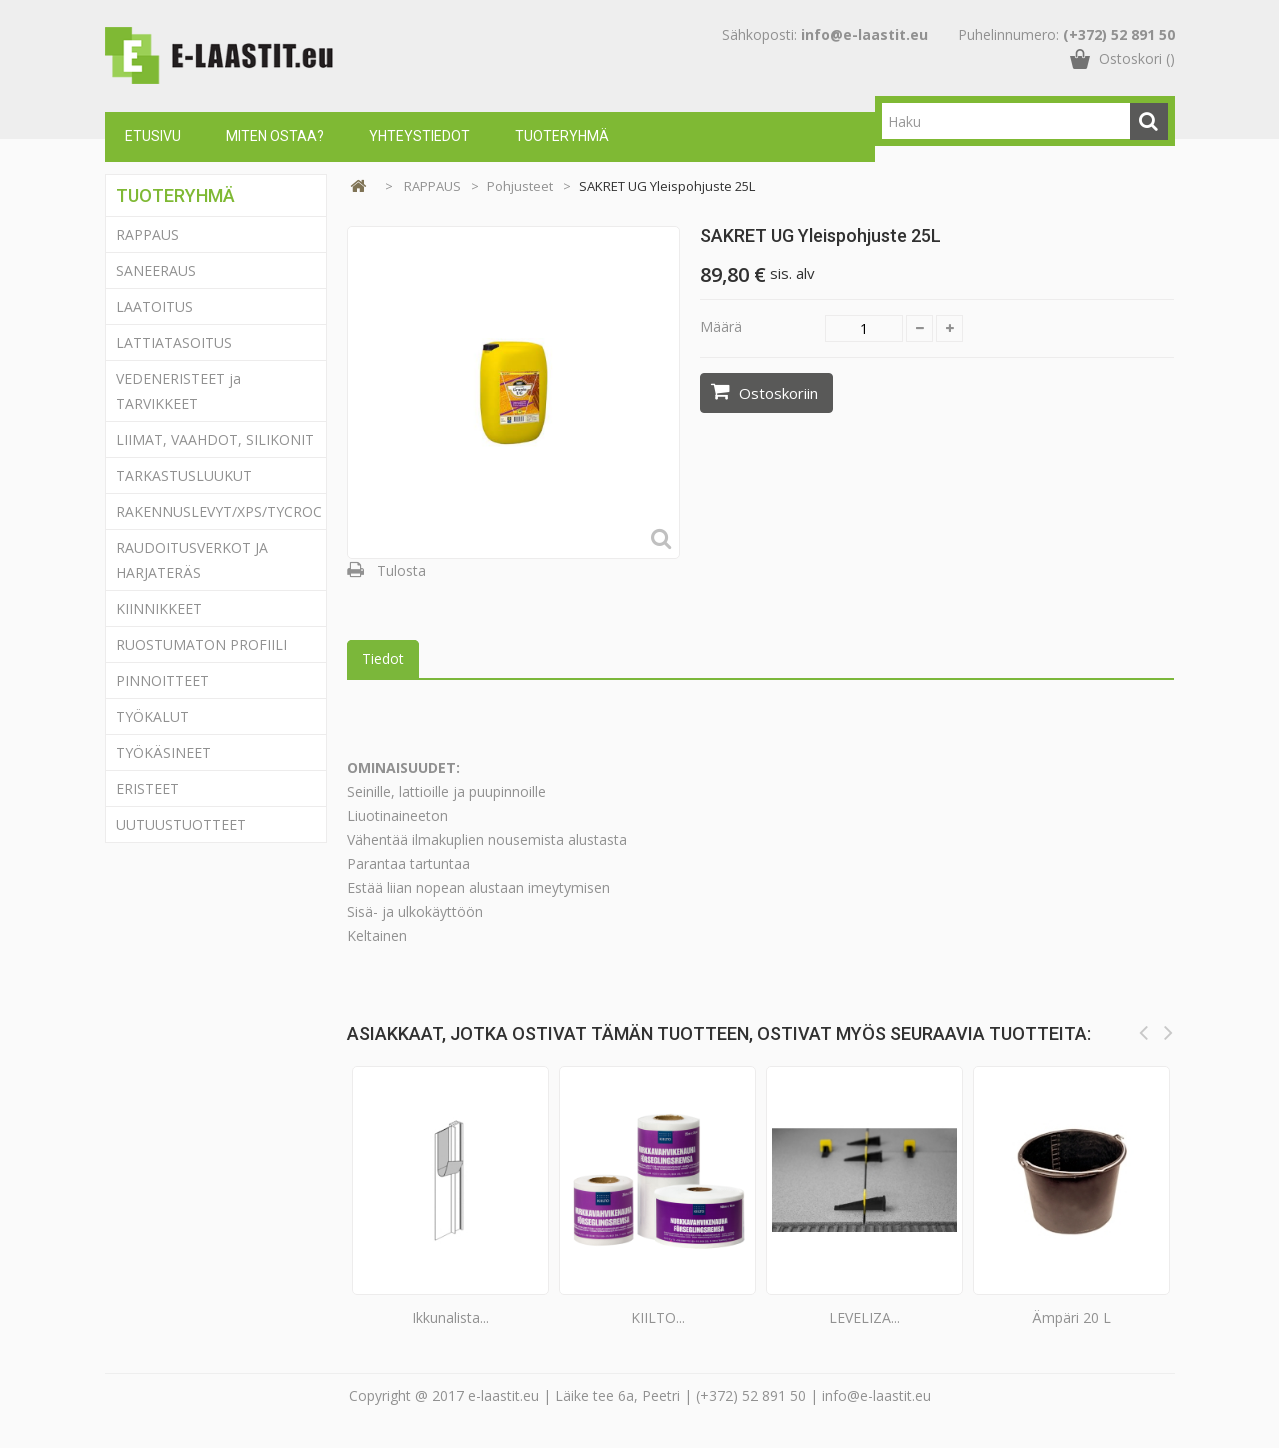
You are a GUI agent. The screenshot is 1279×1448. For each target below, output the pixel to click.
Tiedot (383, 658)
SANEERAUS (156, 270)
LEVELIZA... (864, 1317)
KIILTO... (658, 1317)
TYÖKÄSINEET (163, 752)
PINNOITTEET (162, 680)
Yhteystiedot (419, 136)
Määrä (721, 326)
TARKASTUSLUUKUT (184, 475)
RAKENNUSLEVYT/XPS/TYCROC (219, 511)
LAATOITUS (154, 306)
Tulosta (401, 570)
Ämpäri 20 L (1071, 1317)
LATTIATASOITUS (174, 342)
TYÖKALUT (152, 716)
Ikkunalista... (450, 1317)
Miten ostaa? (275, 136)
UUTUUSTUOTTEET (181, 824)
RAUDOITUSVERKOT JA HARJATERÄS (192, 560)
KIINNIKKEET (159, 608)
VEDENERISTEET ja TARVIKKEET (178, 391)
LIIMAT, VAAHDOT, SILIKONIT (215, 439)
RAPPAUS (147, 234)
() (1137, 74)
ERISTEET (147, 788)
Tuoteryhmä (562, 136)
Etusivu (153, 136)
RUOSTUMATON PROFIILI (201, 644)
